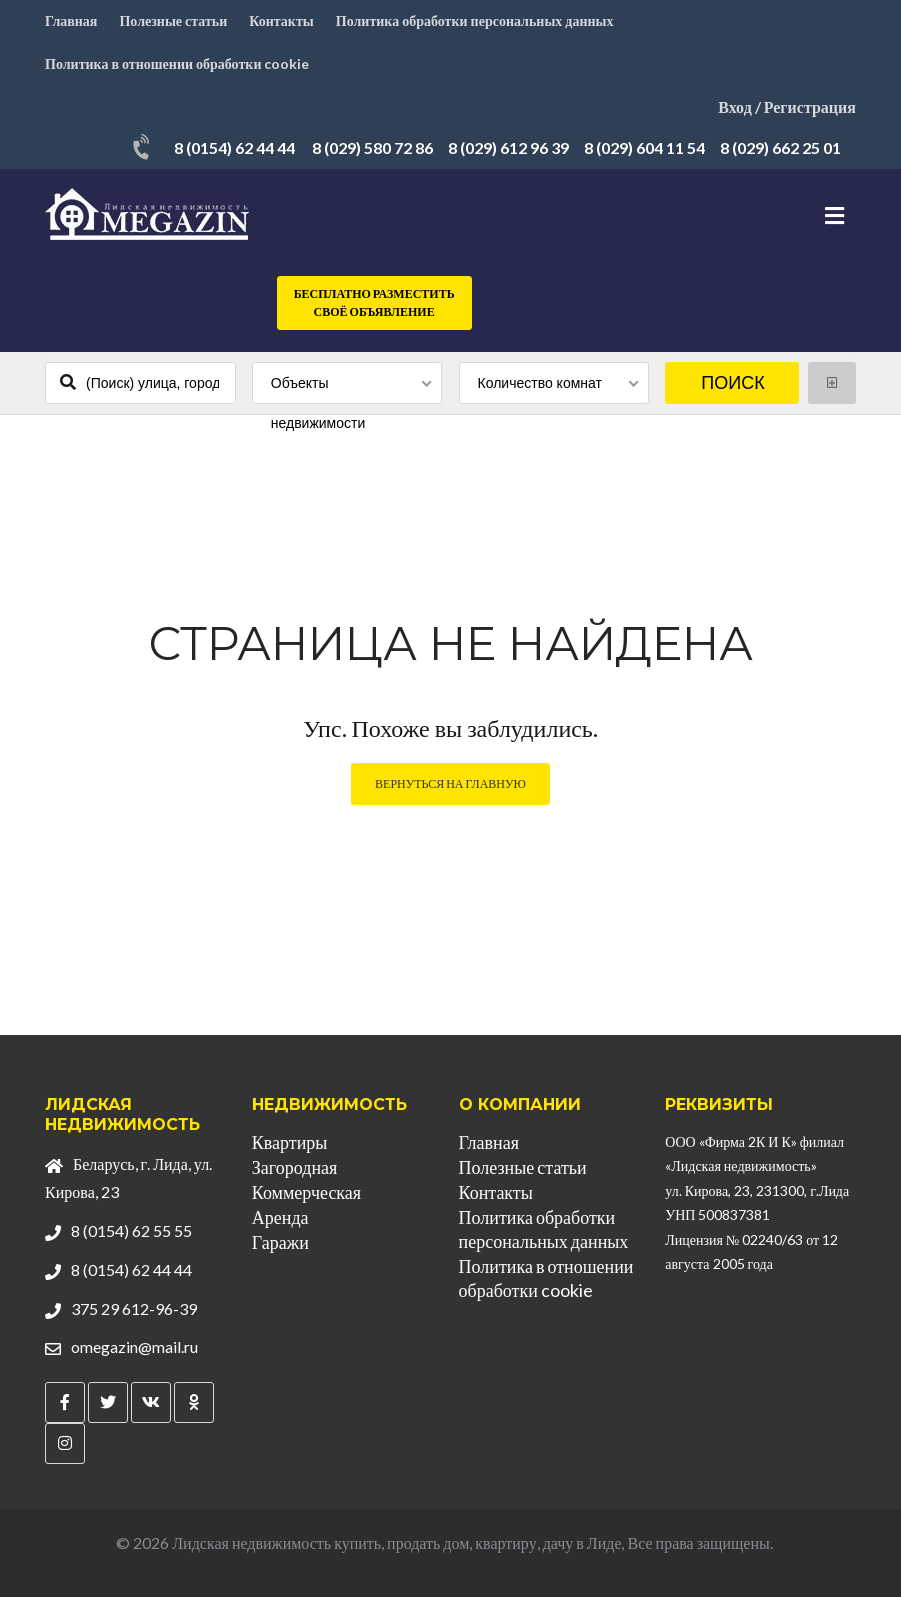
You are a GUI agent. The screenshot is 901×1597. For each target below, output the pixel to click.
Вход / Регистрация (787, 106)
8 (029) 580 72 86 (372, 147)
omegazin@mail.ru (134, 1346)
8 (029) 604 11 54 (644, 147)
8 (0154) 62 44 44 (234, 147)
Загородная (294, 1167)
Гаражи (280, 1242)
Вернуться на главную (450, 783)
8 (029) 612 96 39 (508, 147)
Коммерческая (306, 1192)
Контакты (281, 20)
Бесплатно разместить (374, 303)
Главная (71, 20)
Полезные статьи (173, 20)
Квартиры (290, 1142)
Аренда (280, 1217)
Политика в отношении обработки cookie (177, 63)
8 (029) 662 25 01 (780, 147)
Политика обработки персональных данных (475, 20)
